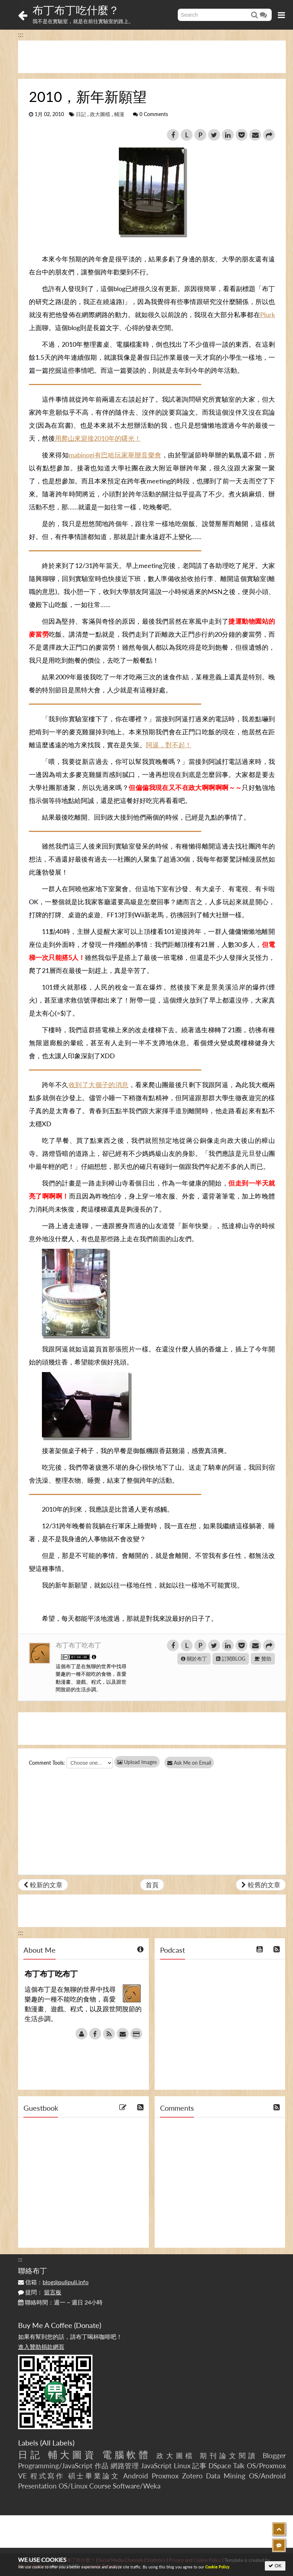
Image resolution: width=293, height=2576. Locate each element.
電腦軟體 (126, 2454)
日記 (81, 114)
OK (275, 2565)
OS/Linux (73, 2486)
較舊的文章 (260, 1885)
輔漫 (119, 114)
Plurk (267, 315)
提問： (39, 2292)
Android (135, 2476)
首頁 (152, 1885)
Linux (182, 2465)
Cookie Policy (217, 2566)
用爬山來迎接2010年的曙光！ (98, 438)
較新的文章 (43, 1885)
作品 (102, 2465)
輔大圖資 (72, 2454)
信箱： (53, 2281)
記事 (199, 2465)
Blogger (274, 2455)
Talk (239, 2465)
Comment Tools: (47, 1763)
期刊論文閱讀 (229, 2455)
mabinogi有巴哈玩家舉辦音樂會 (115, 455)
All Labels (57, 2442)
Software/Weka (136, 2486)
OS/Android (267, 2476)
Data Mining (225, 2476)
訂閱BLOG (230, 1659)
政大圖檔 (100, 114)
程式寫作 (47, 2476)
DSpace (219, 2465)
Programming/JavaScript (55, 2465)
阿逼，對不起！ (168, 745)
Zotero (192, 2476)
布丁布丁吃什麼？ (76, 9)
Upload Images (137, 1762)
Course (100, 2486)
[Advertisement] (152, 56)
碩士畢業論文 (94, 2476)
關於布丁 (194, 1659)
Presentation (37, 2486)
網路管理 (125, 2465)
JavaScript (156, 2465)
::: (20, 34)
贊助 (262, 1659)
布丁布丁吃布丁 (78, 1645)
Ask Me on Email (192, 1763)
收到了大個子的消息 (99, 1085)
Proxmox (165, 2476)
